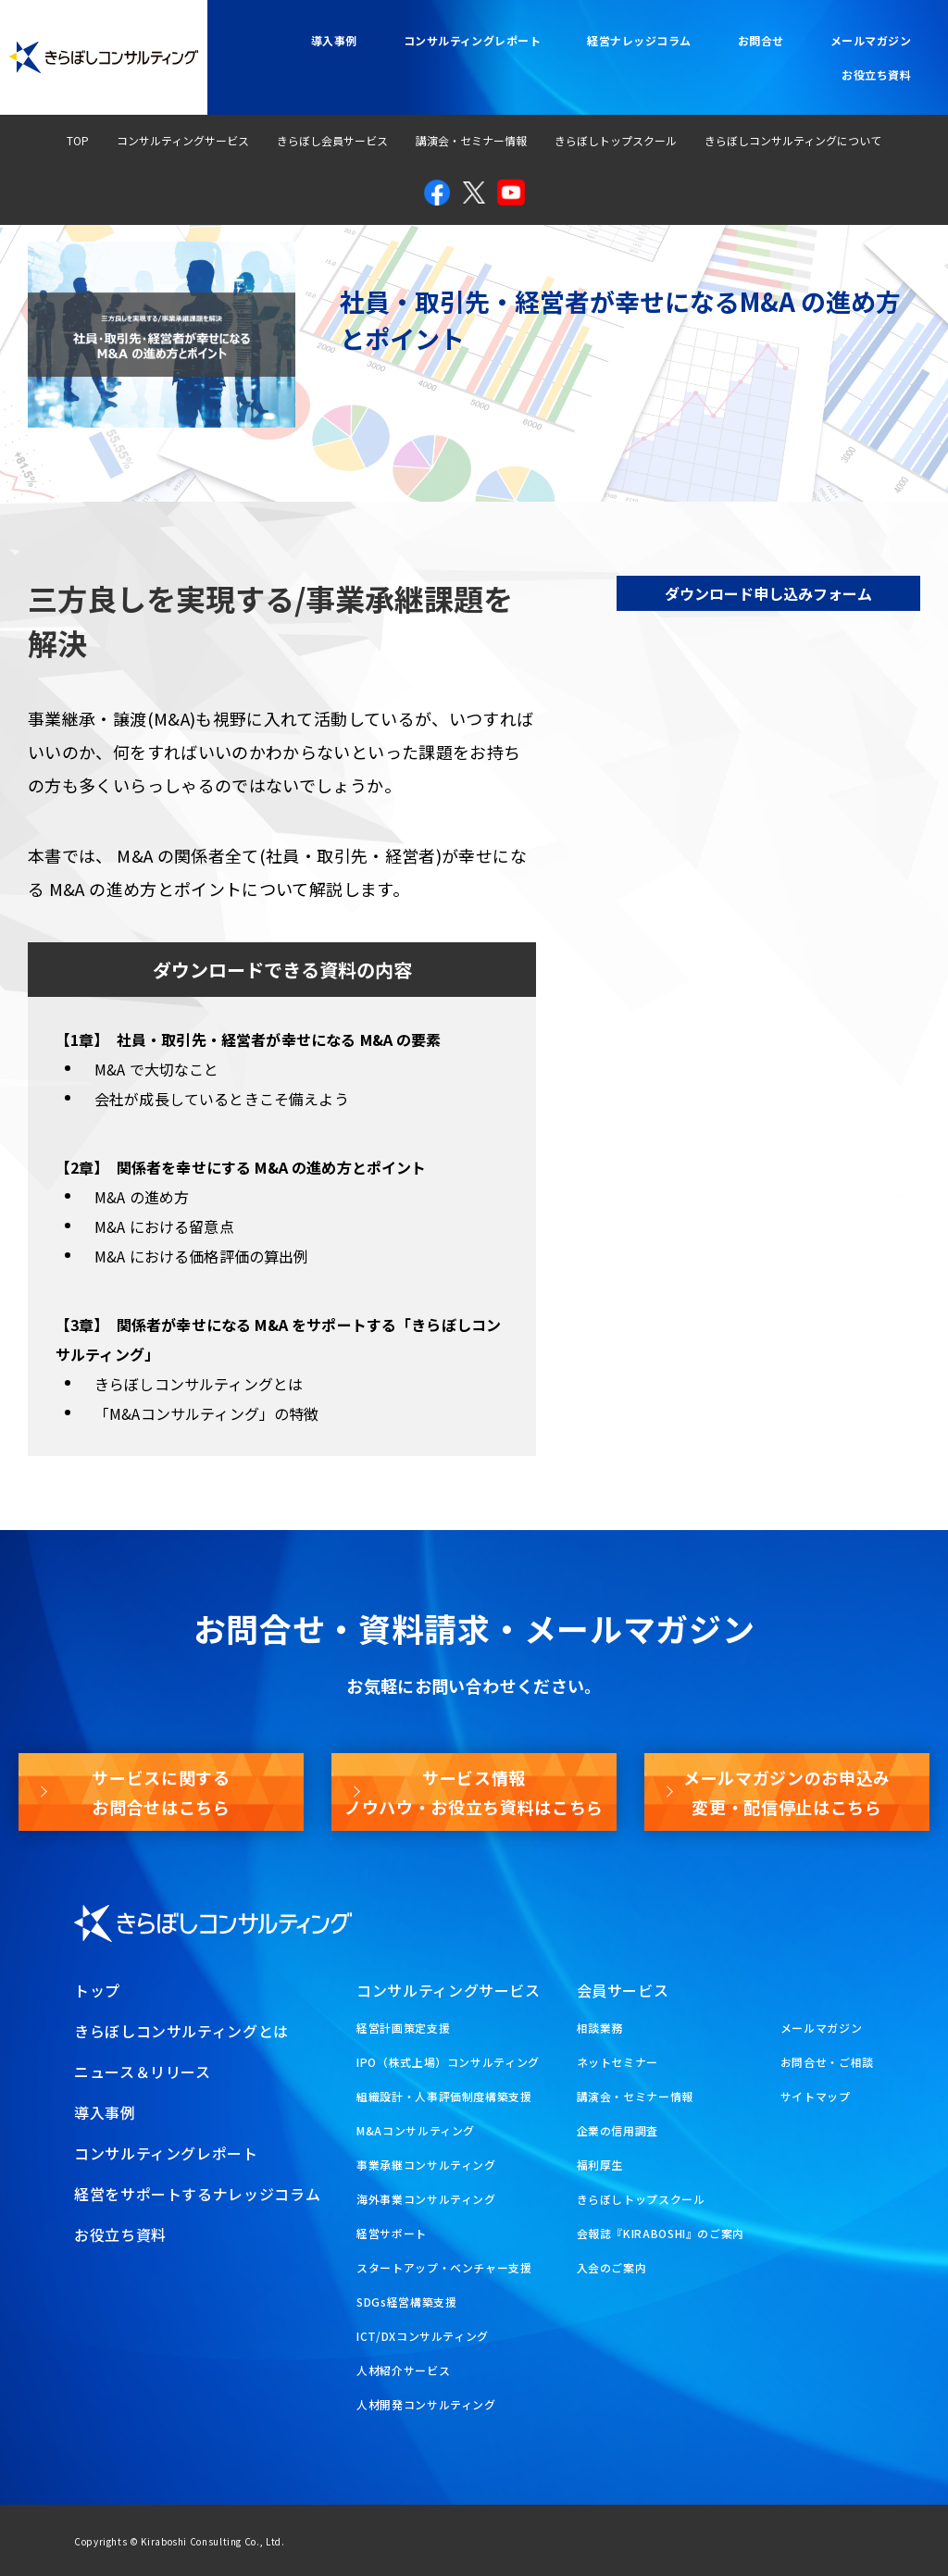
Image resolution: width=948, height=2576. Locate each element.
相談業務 (600, 2027)
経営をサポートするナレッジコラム (197, 2194)
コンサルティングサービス (183, 140)
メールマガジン (870, 40)
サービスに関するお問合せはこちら (161, 1792)
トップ (97, 1990)
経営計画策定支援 (403, 2027)
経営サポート (391, 2233)
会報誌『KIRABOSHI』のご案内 (661, 2233)
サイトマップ (815, 2096)
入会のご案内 (612, 2267)
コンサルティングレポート (473, 40)
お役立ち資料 (876, 74)
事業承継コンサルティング (426, 2164)
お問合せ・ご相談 (827, 2062)
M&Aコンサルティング (415, 2130)
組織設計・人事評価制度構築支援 (444, 2096)
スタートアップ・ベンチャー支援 (444, 2267)
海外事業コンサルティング (426, 2199)
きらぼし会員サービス (332, 140)
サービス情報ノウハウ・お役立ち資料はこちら (474, 1792)
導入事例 (334, 40)
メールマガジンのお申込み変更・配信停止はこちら (787, 1792)
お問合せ (761, 40)
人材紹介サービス (403, 2370)
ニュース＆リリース (142, 2071)
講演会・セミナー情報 (471, 140)
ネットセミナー (617, 2062)
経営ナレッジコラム (639, 40)
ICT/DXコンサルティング (422, 2336)
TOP (78, 140)
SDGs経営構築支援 (406, 2301)
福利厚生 (600, 2164)
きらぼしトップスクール (616, 140)
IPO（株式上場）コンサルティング (448, 2062)
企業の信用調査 (617, 2130)
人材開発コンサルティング (426, 2404)
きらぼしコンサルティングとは (181, 2031)
